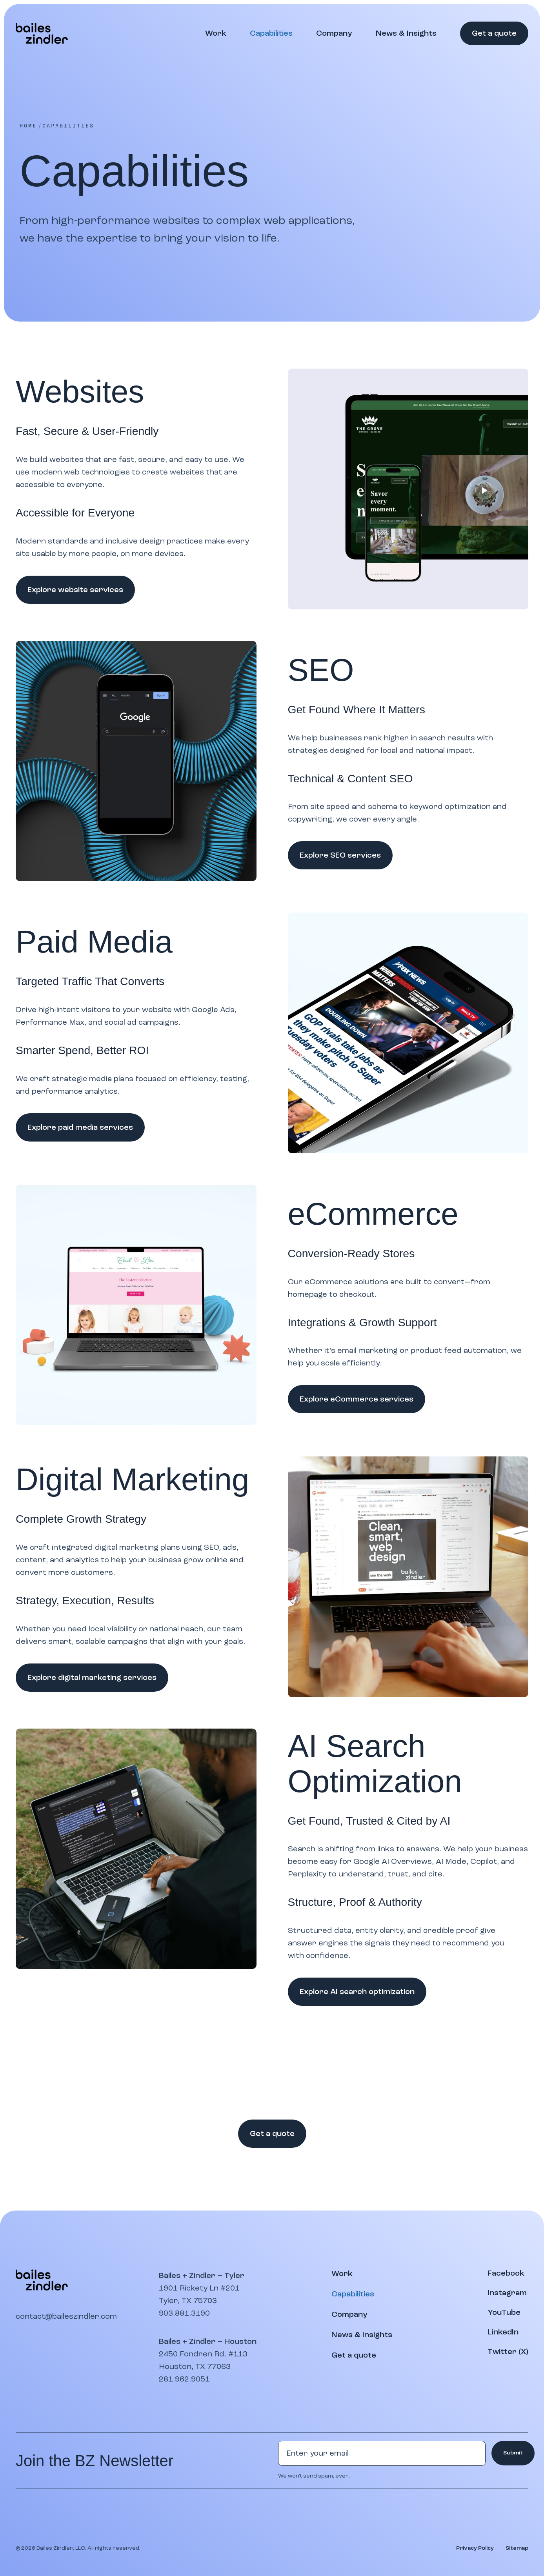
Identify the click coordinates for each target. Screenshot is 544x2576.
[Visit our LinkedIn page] (503, 2332)
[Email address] (382, 2453)
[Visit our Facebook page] (506, 2273)
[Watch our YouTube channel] (504, 2312)
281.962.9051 (184, 2379)
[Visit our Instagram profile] (507, 2293)
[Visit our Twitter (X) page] (508, 2352)
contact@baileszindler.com (66, 2316)
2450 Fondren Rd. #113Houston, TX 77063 (203, 2360)
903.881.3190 (184, 2313)
